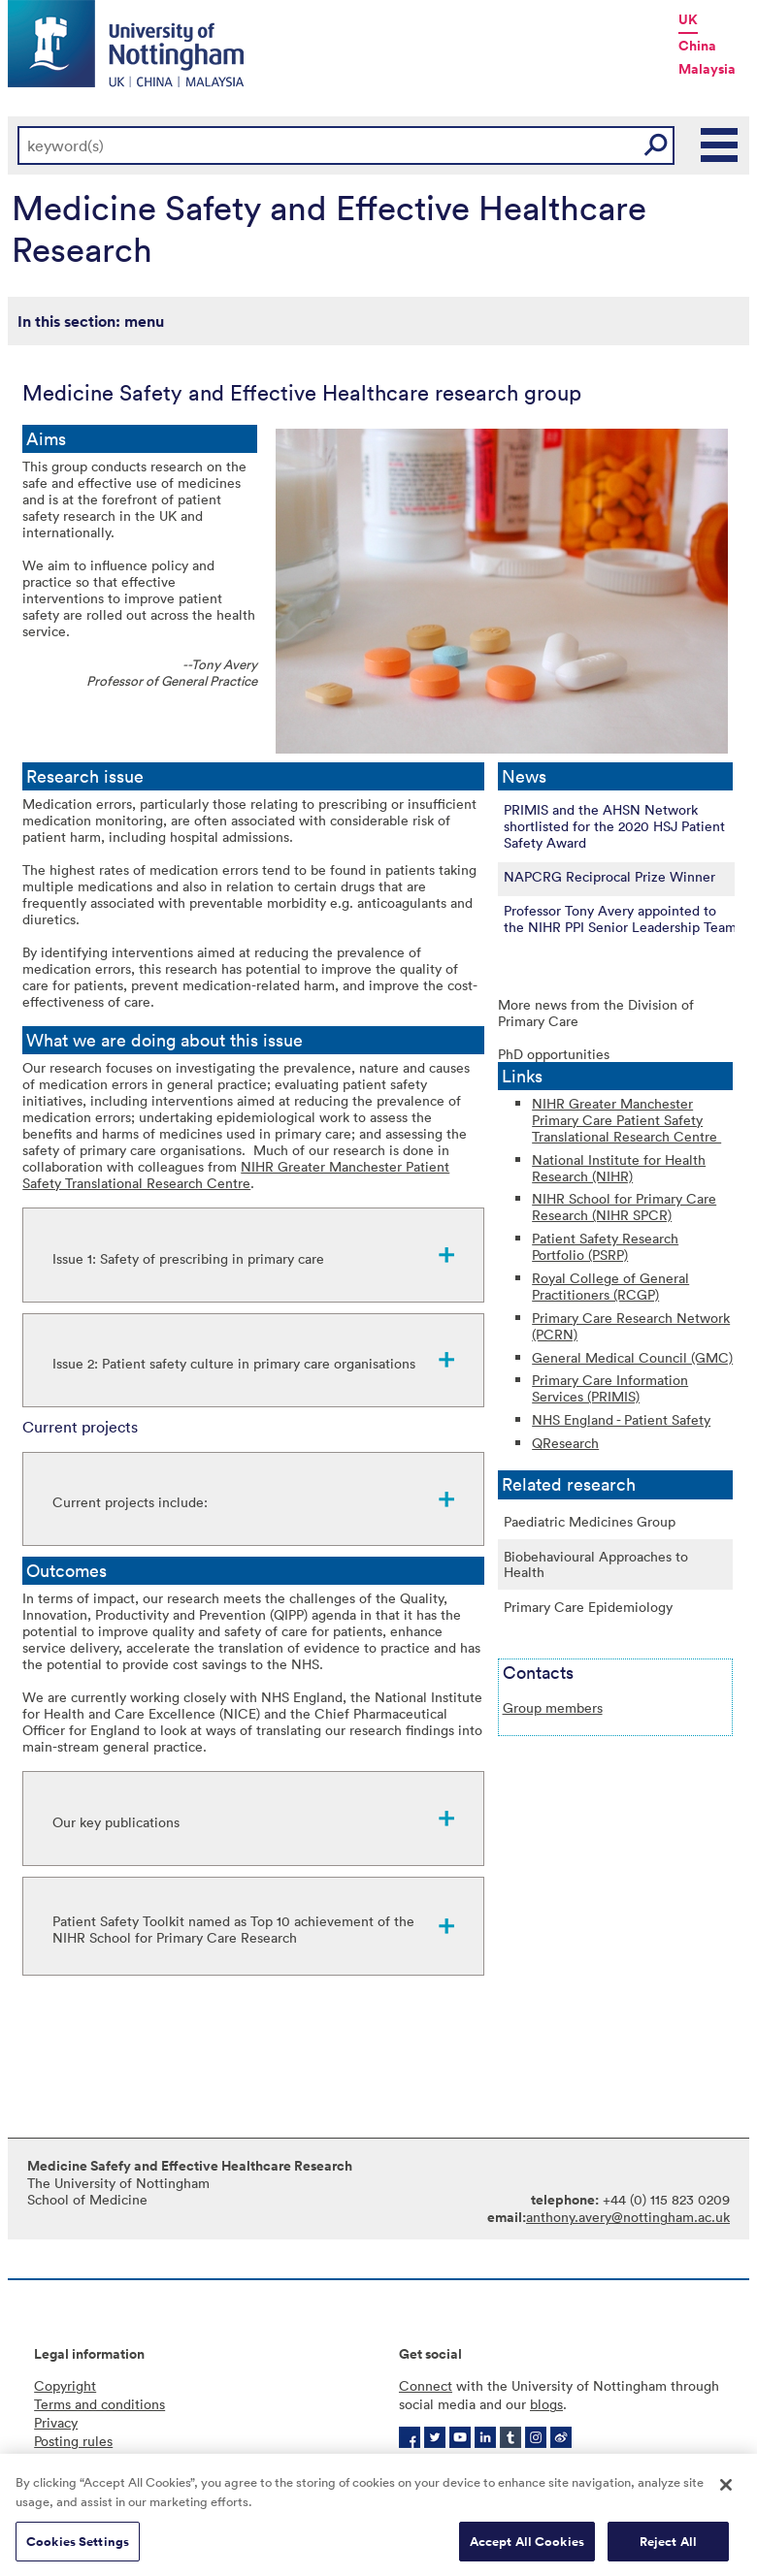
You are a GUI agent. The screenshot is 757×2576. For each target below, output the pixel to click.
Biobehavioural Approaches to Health (596, 1564)
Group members (553, 1707)
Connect (425, 2385)
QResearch (565, 1442)
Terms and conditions (99, 2404)
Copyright (65, 2385)
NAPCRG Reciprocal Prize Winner (609, 876)
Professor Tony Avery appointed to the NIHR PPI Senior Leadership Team (620, 918)
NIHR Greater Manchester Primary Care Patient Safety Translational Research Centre (626, 1119)
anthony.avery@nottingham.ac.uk (628, 2216)
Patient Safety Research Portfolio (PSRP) (605, 1246)
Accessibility (73, 2459)
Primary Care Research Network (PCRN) (631, 1325)
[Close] (726, 2491)
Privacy (56, 2422)
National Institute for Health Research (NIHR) (619, 1167)
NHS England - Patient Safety (621, 1419)
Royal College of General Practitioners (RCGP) (610, 1286)
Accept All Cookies (527, 2547)
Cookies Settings (77, 2547)
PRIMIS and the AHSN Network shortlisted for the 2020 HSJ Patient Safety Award (614, 826)
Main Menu (720, 145)
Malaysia (707, 69)
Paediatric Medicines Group (589, 1521)
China (697, 45)
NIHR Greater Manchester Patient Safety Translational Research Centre (235, 1174)
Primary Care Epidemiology (588, 1606)
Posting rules (73, 2440)
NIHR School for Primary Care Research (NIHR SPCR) (624, 1206)
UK (688, 19)
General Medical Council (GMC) (632, 1357)
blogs (546, 2404)
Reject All (668, 2547)
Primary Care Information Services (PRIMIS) (610, 1387)
